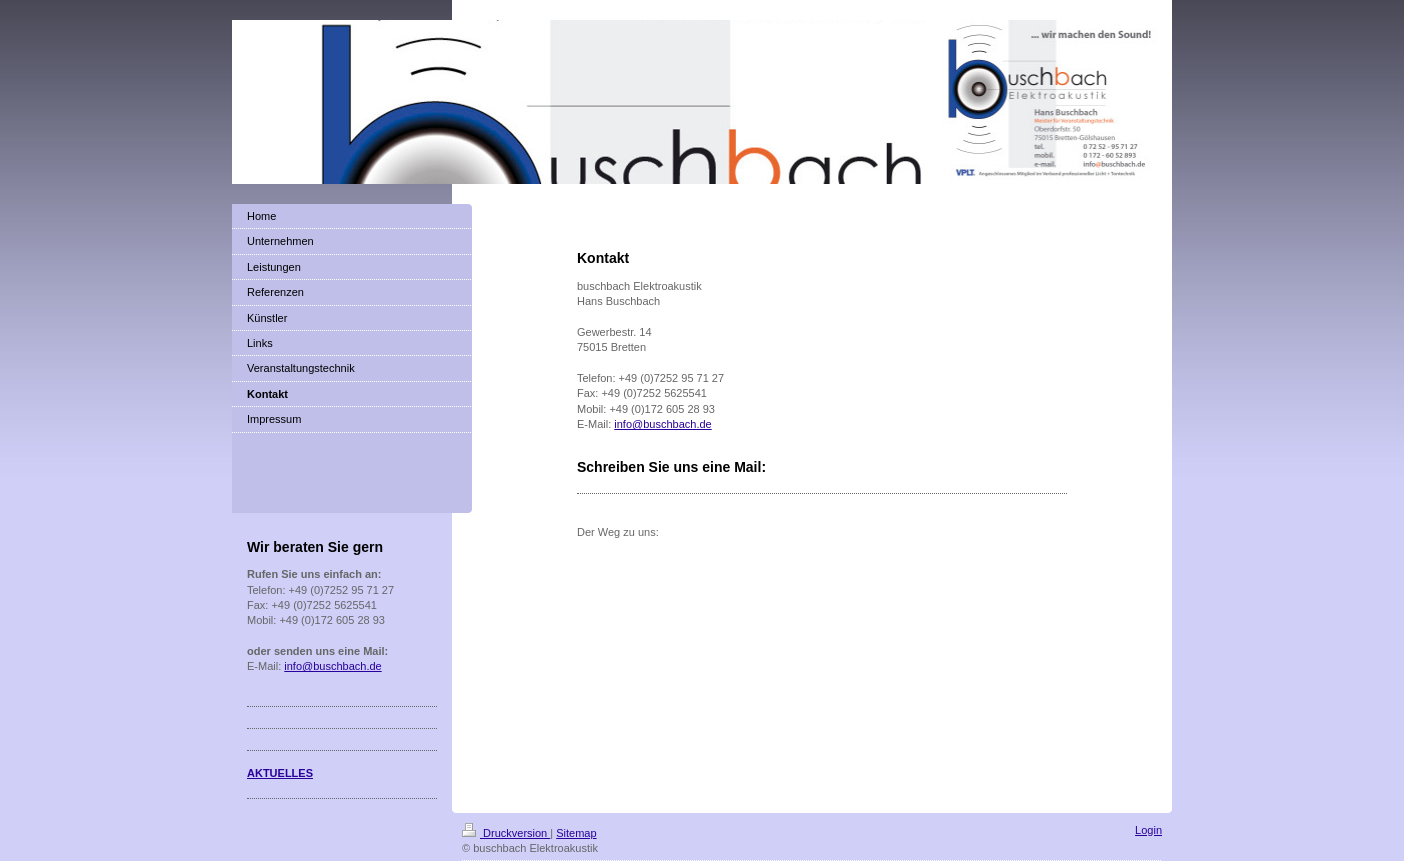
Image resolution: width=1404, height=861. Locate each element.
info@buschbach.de (662, 424)
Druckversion (506, 833)
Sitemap (576, 833)
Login (1148, 830)
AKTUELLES (280, 773)
